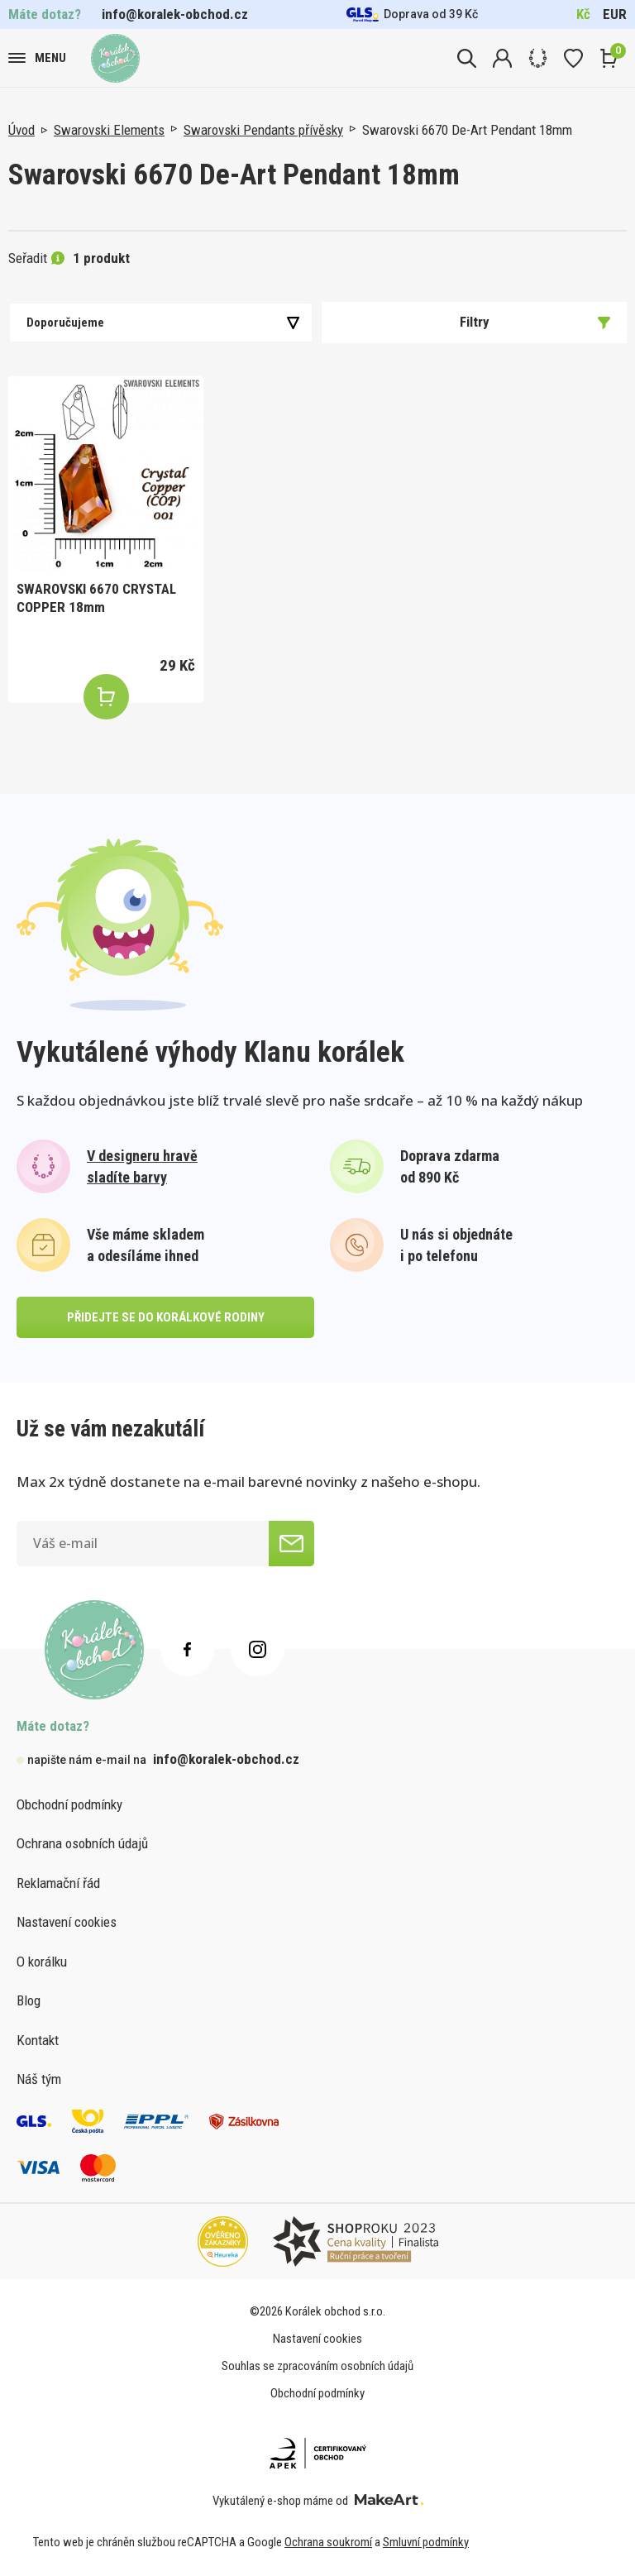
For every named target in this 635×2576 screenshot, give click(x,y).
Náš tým (39, 2079)
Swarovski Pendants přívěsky (263, 130)
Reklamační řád (58, 1883)
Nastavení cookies (67, 1922)
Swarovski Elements (109, 130)
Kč (583, 14)
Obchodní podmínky (69, 1804)
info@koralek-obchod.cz (175, 14)
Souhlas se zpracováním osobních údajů (317, 2366)
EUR (615, 14)
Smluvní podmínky (426, 2542)
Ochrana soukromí (328, 2542)
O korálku (42, 1961)
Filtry (535, 321)
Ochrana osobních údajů (82, 1843)
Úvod (21, 130)
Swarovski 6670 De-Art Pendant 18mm (467, 130)
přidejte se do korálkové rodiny (166, 1317)
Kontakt (38, 2040)
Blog (29, 2000)
